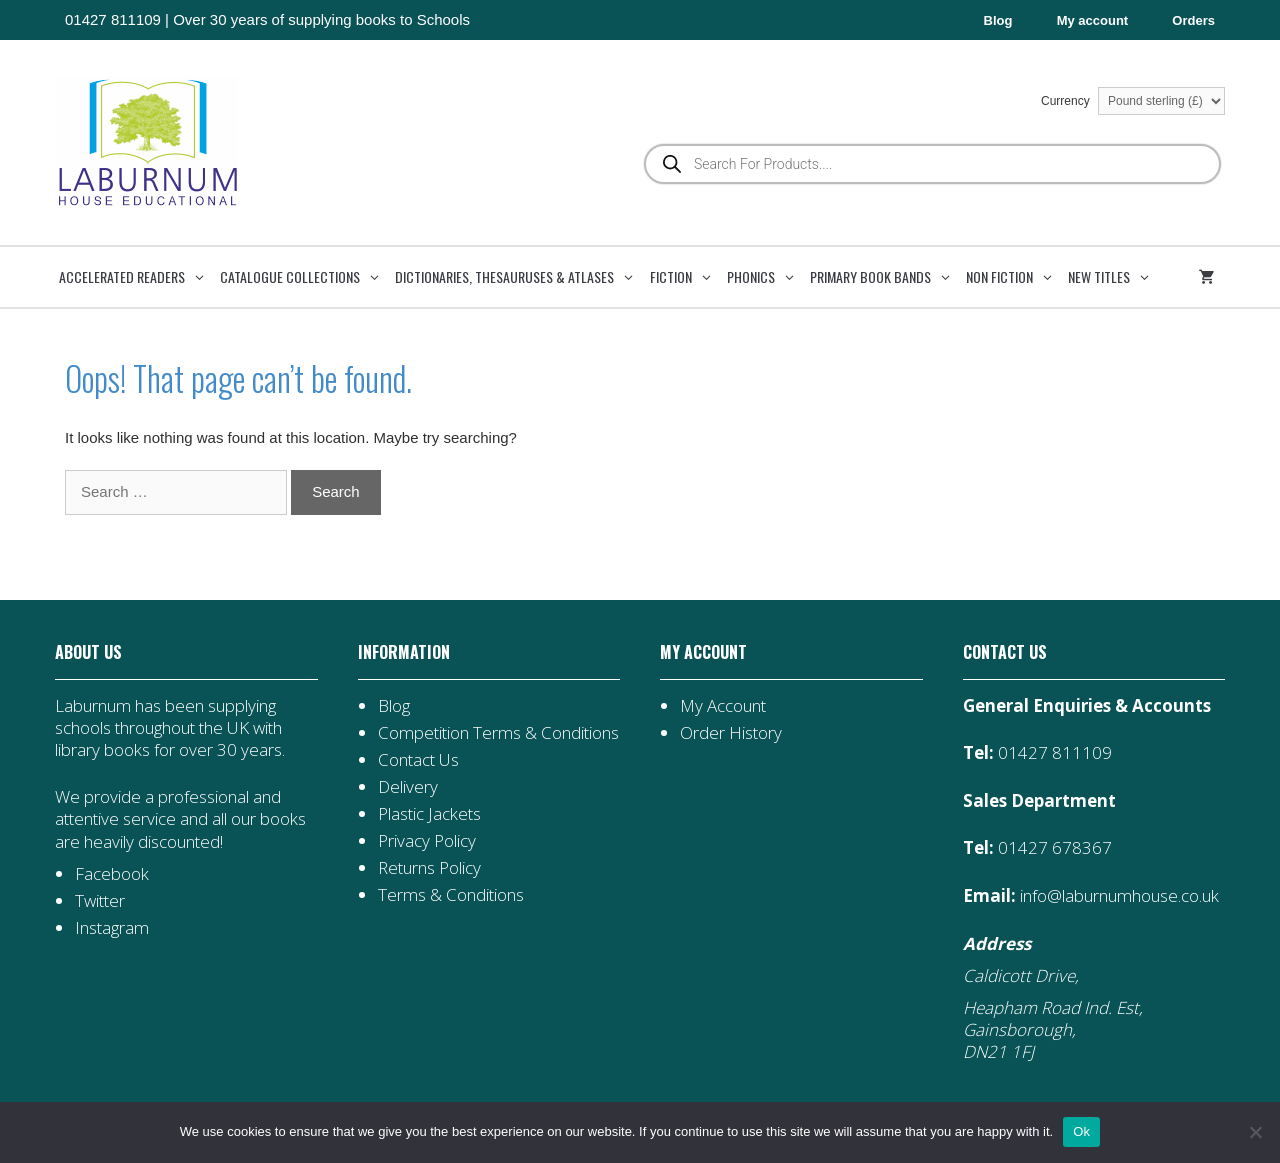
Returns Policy (429, 867)
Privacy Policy (427, 840)
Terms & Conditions (451, 894)
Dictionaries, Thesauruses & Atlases (520, 277)
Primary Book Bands (886, 277)
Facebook (112, 873)
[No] (1255, 1132)
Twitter (100, 900)
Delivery (408, 786)
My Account (723, 705)
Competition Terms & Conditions (498, 732)
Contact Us (418, 759)
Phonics (766, 277)
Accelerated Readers (137, 277)
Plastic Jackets (429, 813)
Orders (1193, 20)
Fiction (686, 277)
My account (1093, 20)
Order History (731, 732)
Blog (998, 20)
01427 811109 (113, 19)
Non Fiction (1015, 277)
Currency (1133, 101)
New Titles (1114, 277)
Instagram (112, 927)
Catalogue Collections (305, 277)
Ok (1081, 1131)
